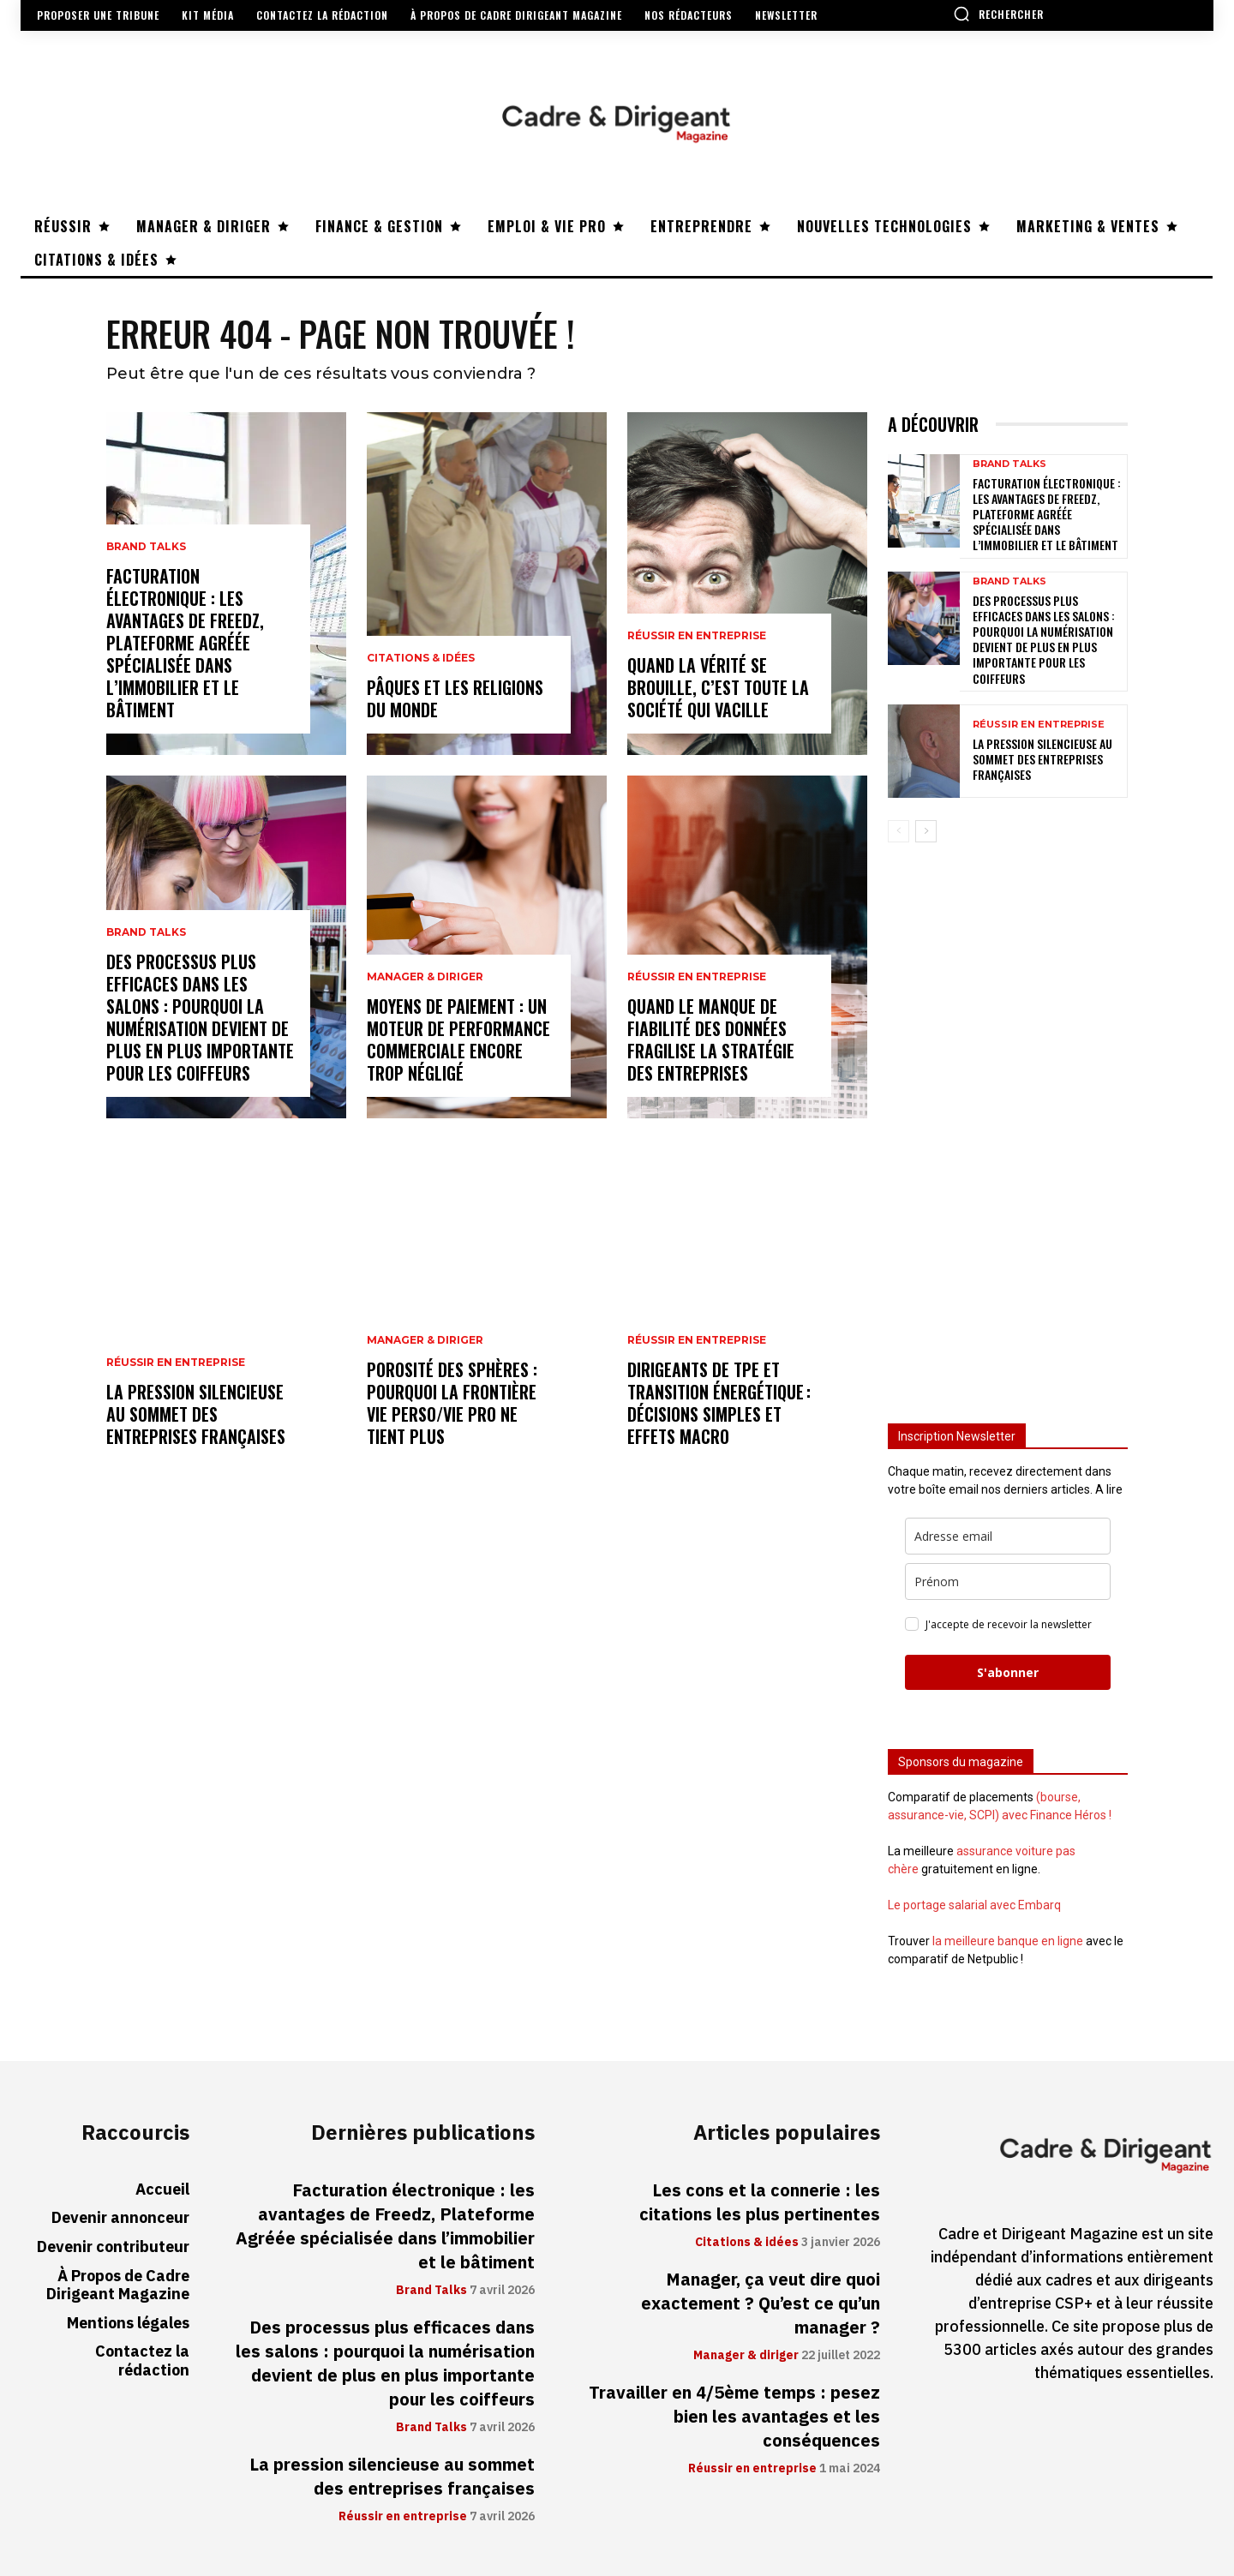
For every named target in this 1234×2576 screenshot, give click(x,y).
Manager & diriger (425, 977)
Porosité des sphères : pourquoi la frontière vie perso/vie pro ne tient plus (452, 1403)
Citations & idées (421, 658)
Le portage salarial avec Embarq (974, 1905)
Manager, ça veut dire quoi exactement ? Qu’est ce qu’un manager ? (760, 2303)
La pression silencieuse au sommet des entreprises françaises (195, 1414)
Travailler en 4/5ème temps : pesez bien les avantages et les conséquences (734, 2416)
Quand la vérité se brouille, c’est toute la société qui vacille (718, 687)
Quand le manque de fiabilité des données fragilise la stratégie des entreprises (710, 1039)
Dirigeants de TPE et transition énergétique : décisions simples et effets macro (719, 1403)
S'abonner (1008, 1672)
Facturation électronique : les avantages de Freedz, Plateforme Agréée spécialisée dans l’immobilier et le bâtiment (185, 642)
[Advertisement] (1008, 1125)
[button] (998, 13)
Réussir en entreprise (175, 1362)
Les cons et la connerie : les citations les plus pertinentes (759, 2202)
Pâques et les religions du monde (455, 698)
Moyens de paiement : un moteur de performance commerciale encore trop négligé (458, 1039)
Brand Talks (146, 547)
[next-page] (926, 831)
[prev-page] (898, 831)
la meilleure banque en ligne (1007, 1941)
